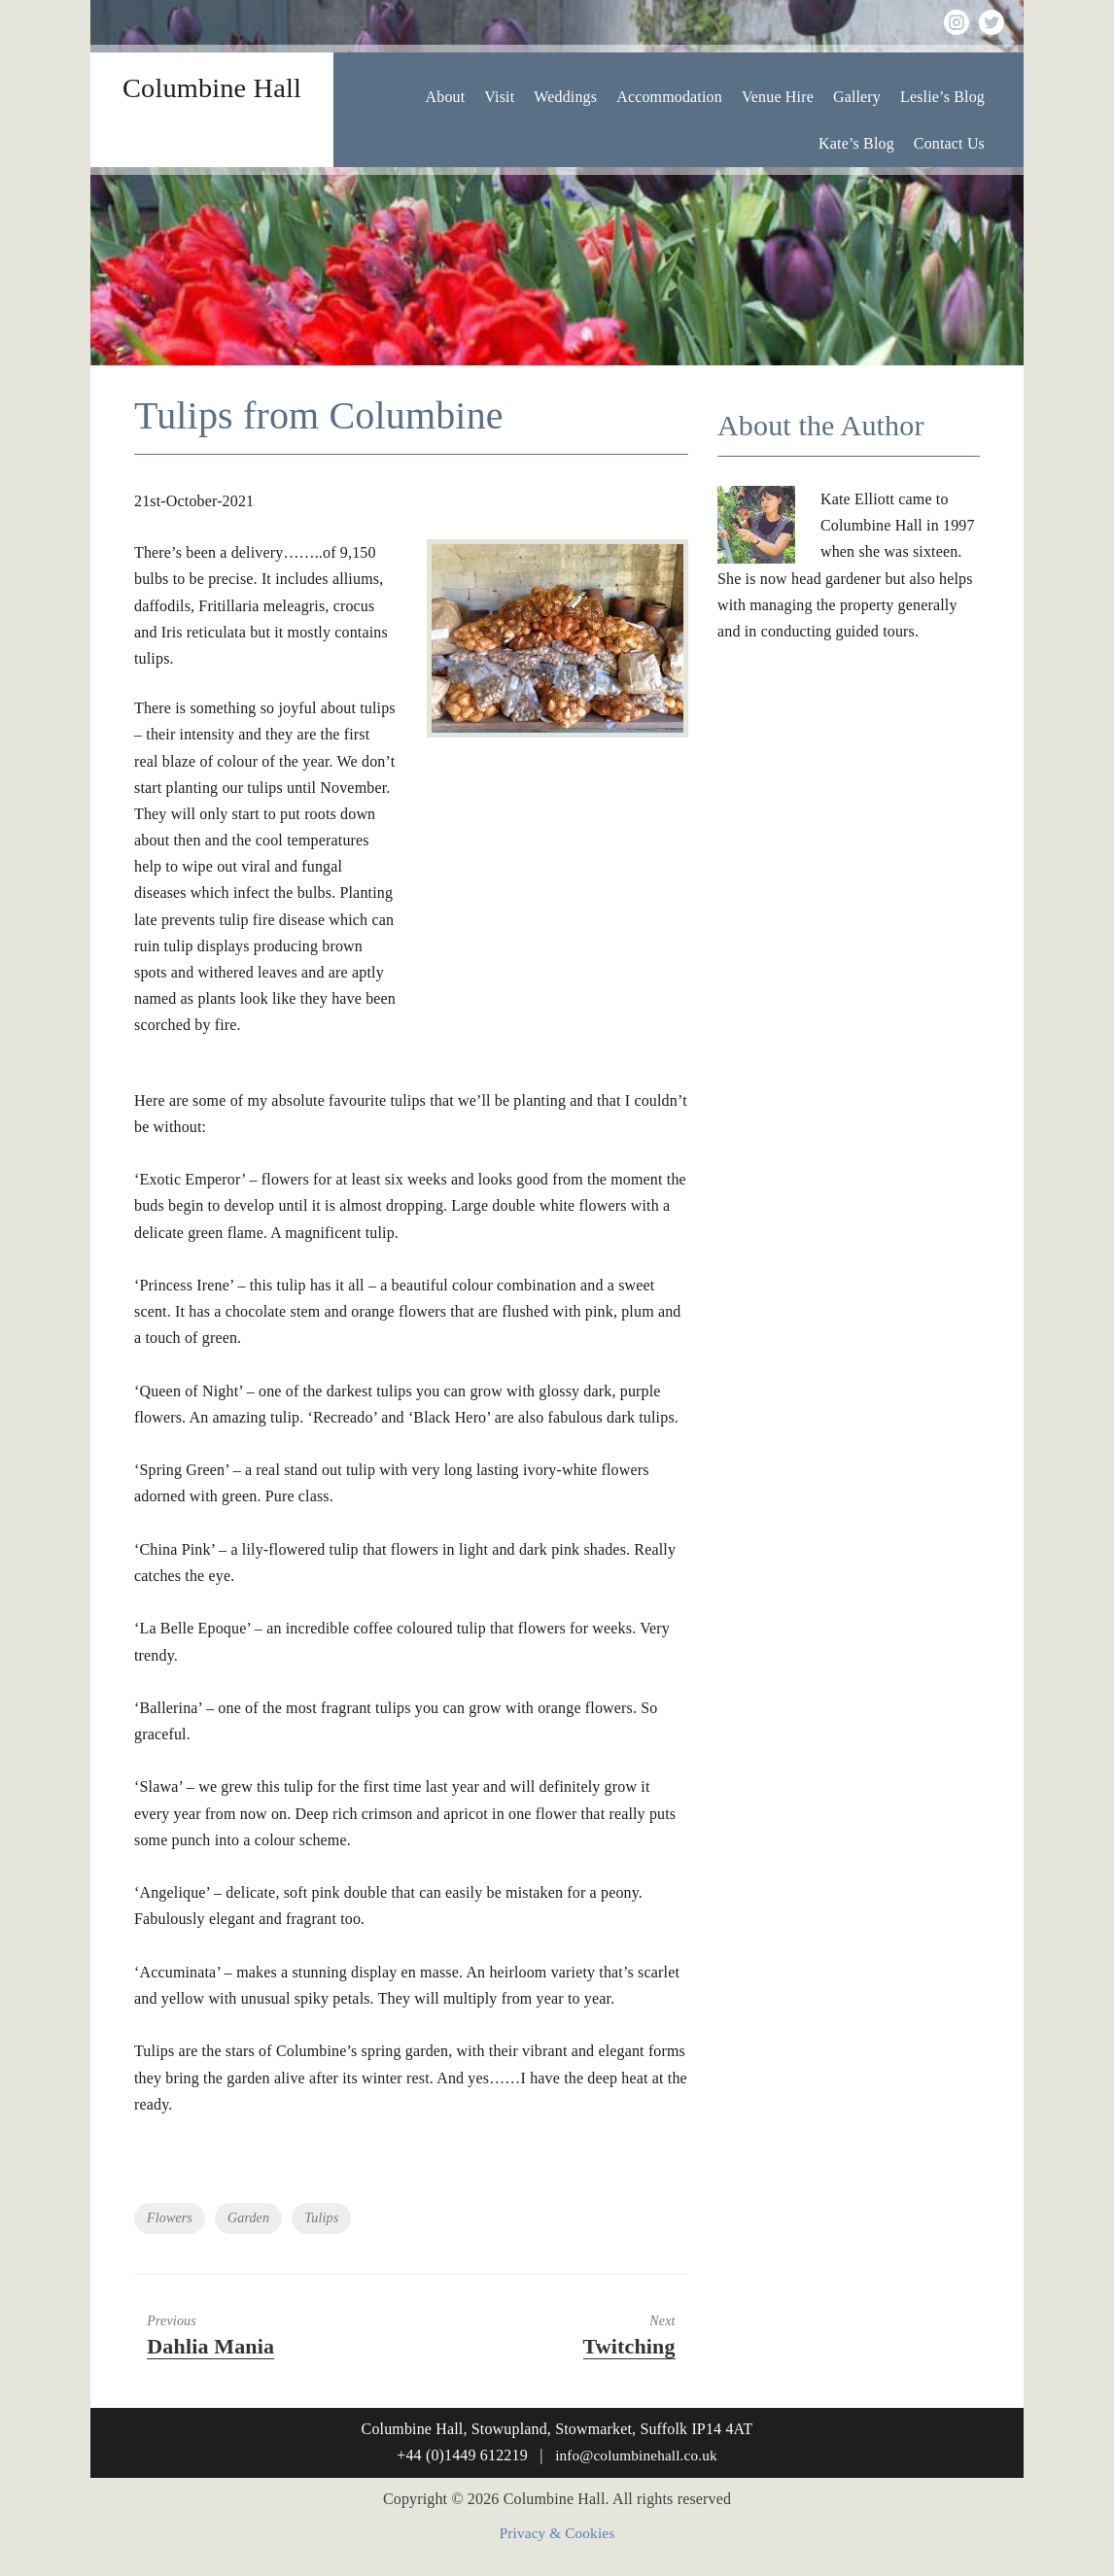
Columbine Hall (212, 86)
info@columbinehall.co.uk (636, 2455)
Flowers (169, 2218)
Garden (248, 2218)
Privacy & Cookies (557, 2533)
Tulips (321, 2218)
